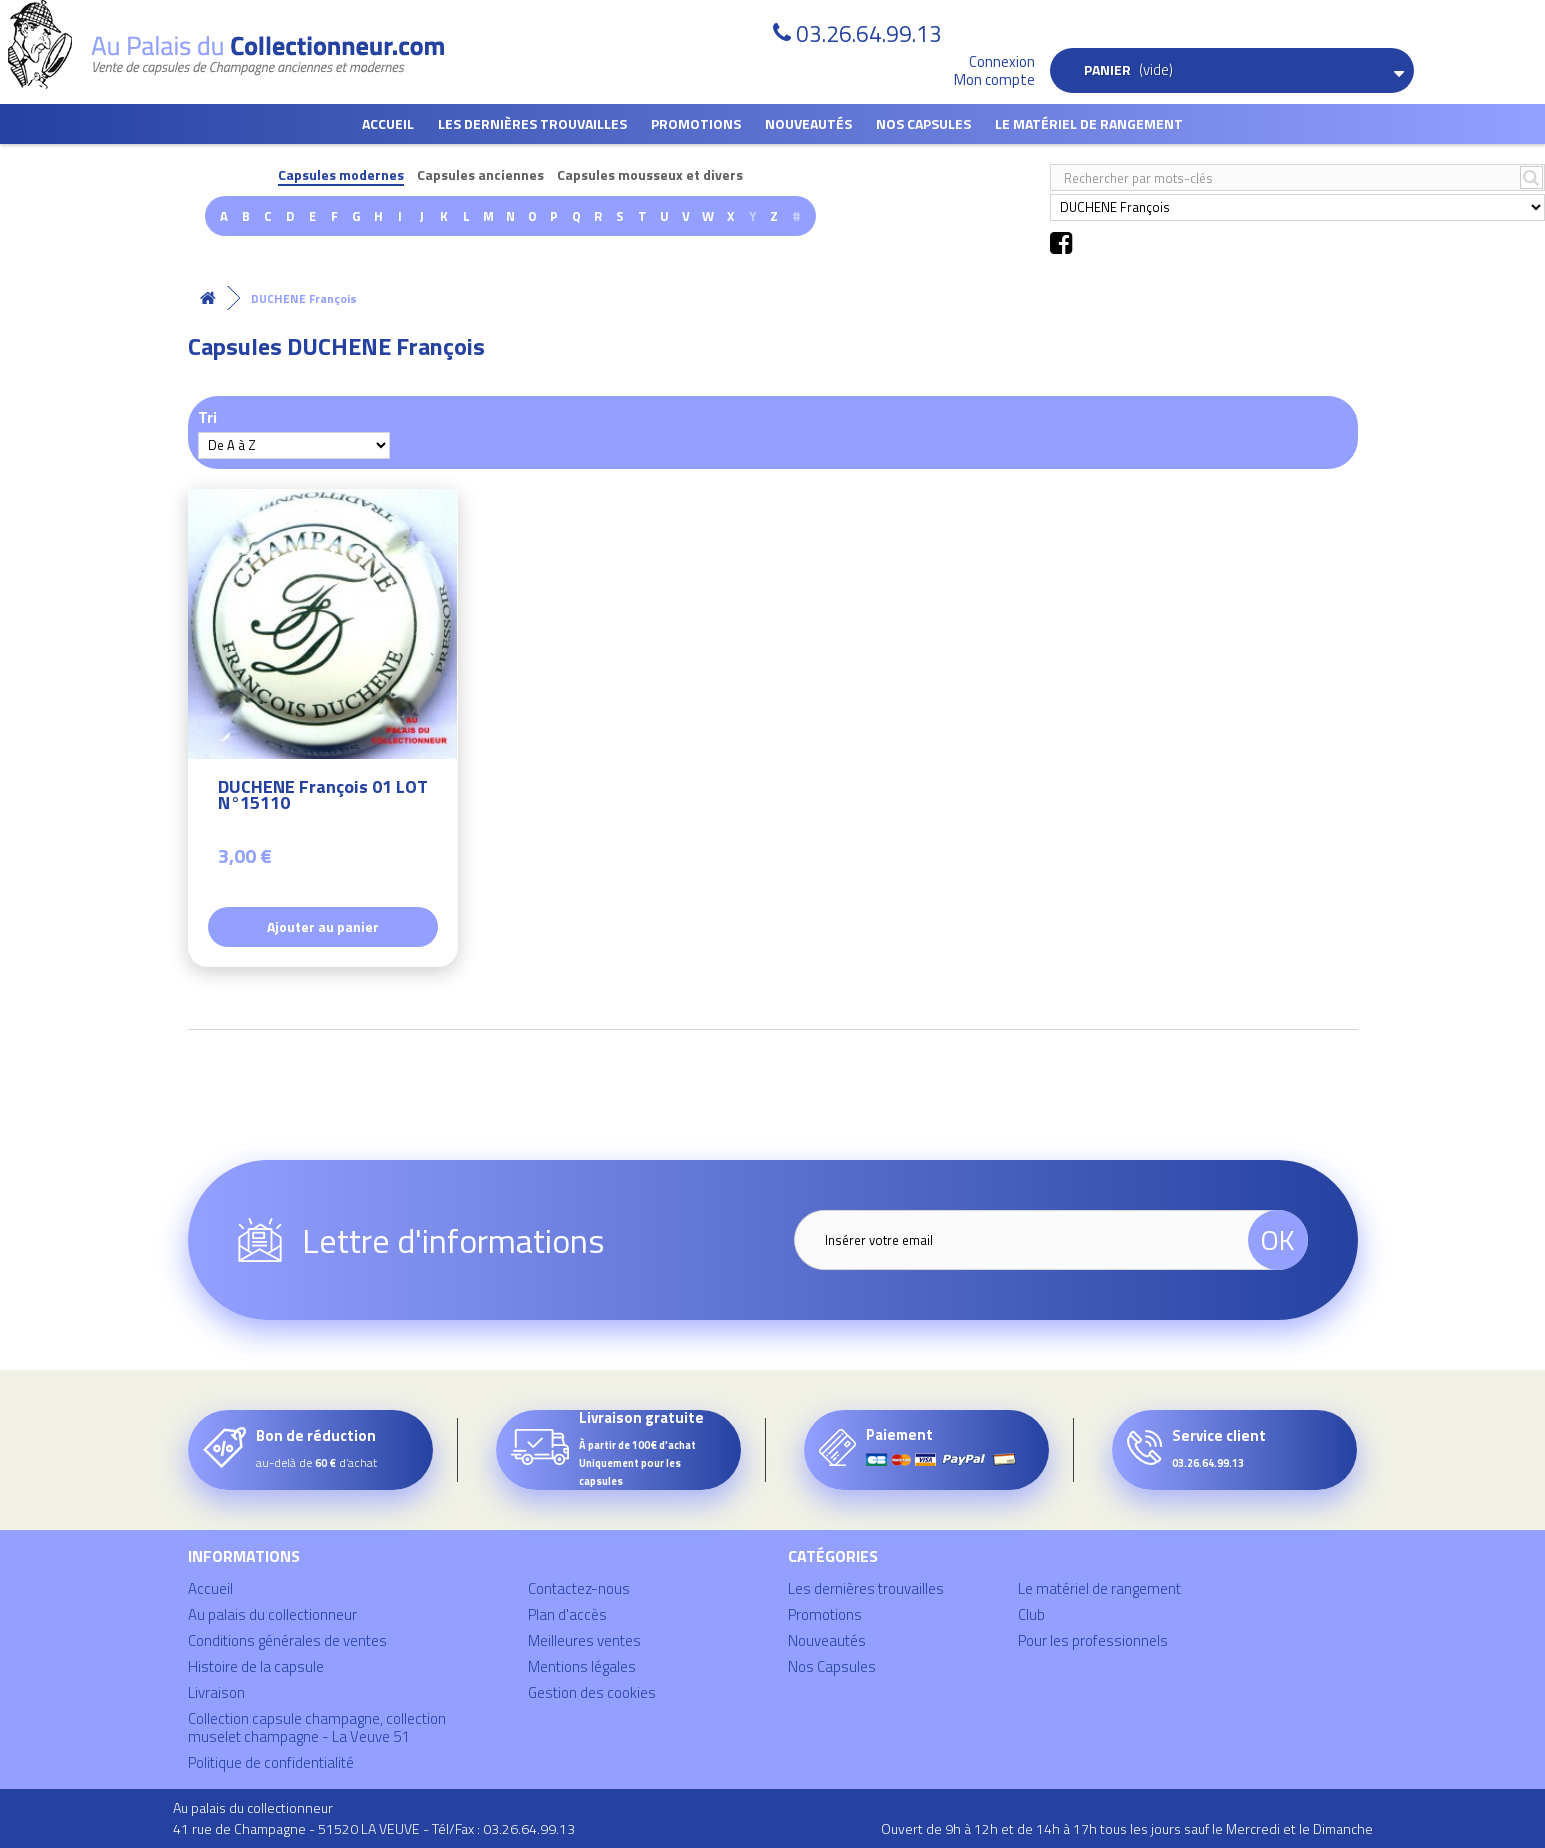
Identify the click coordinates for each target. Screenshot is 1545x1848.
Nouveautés (808, 123)
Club (1031, 1614)
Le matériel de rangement (1089, 123)
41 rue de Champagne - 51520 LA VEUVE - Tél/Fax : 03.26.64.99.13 (374, 1828)
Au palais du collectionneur (272, 1614)
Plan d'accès (567, 1614)
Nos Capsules (923, 123)
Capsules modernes (341, 175)
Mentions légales (582, 1666)
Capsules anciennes (480, 175)
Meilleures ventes (584, 1640)
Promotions (696, 123)
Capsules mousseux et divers (650, 175)
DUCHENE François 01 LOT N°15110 (323, 797)
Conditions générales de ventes (287, 1640)
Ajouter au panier (323, 926)
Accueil (388, 123)
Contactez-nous (579, 1588)
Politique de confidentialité (271, 1762)
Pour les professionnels (1093, 1640)
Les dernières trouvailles (532, 123)
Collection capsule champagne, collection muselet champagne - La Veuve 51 (317, 1727)
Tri (207, 416)
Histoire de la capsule (256, 1666)
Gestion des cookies (592, 1692)
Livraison (216, 1692)
